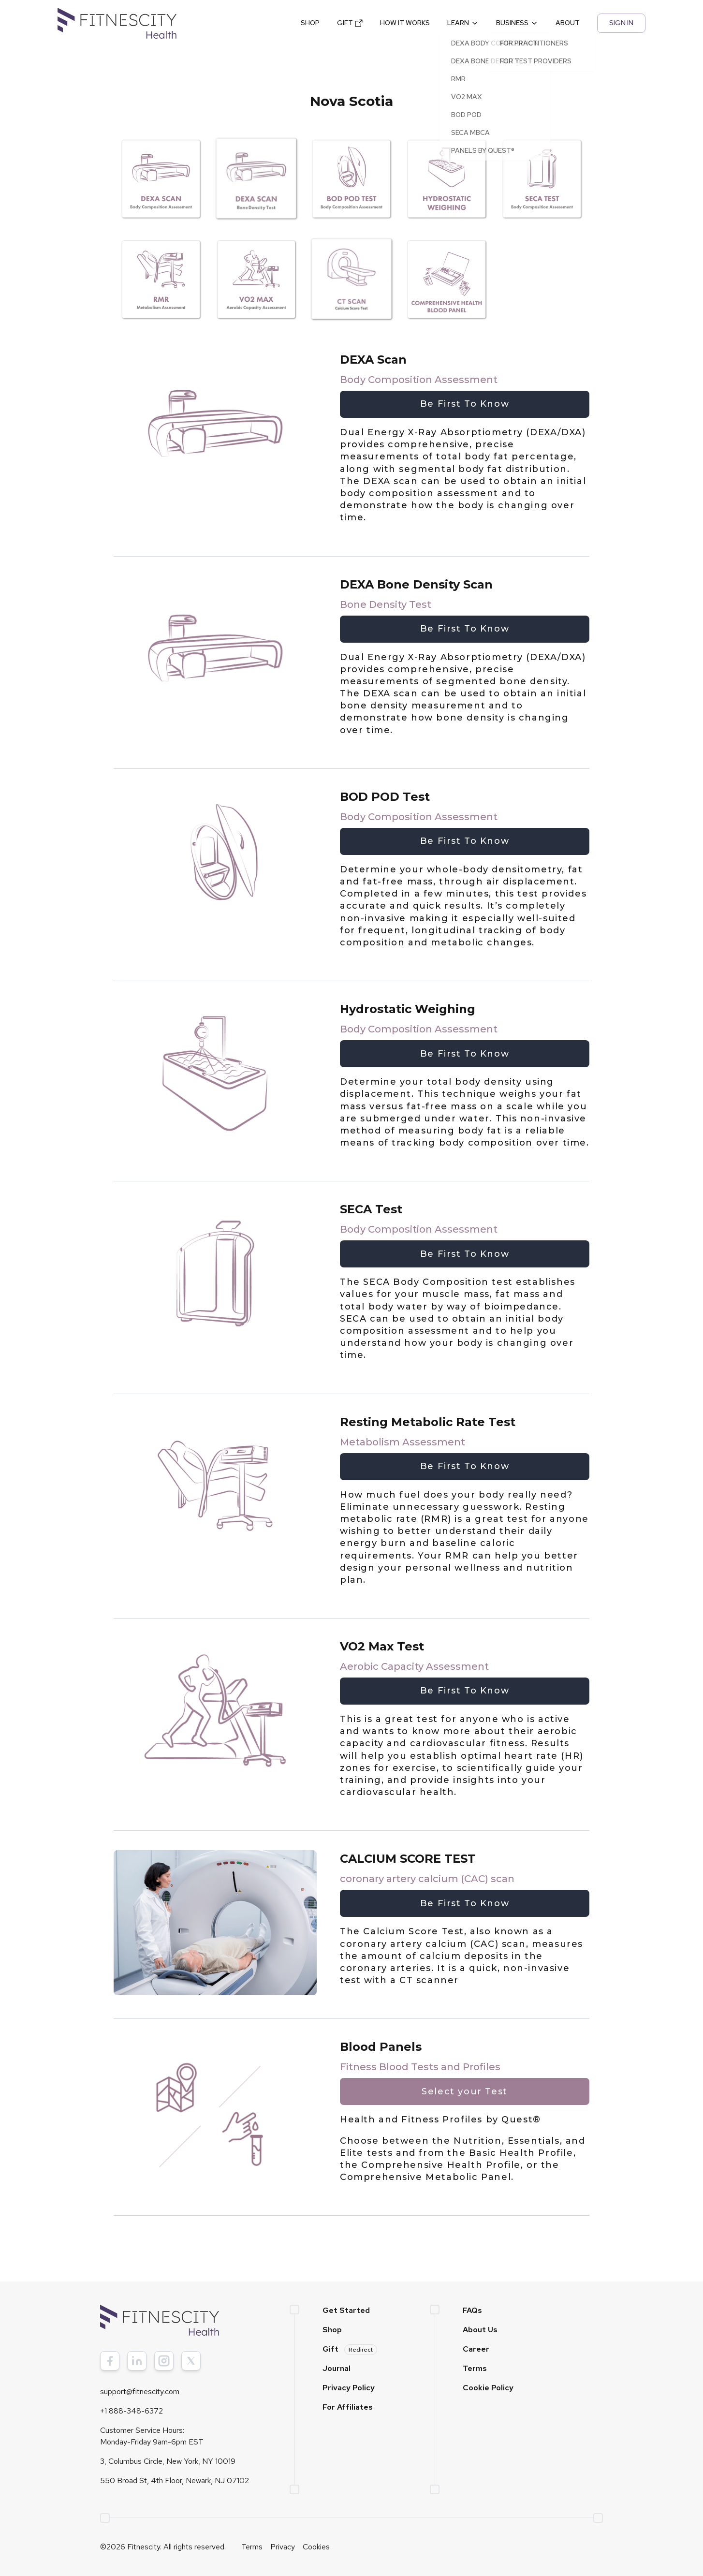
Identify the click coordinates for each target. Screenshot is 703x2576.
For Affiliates (347, 2407)
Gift (349, 2349)
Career (476, 2349)
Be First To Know (464, 403)
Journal (336, 2368)
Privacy (282, 2547)
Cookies (316, 2547)
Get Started (346, 2310)
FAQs (472, 2310)
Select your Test (464, 2091)
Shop (332, 2330)
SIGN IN (621, 22)
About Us (480, 2330)
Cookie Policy (488, 2388)
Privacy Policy (348, 2388)
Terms (475, 2368)
